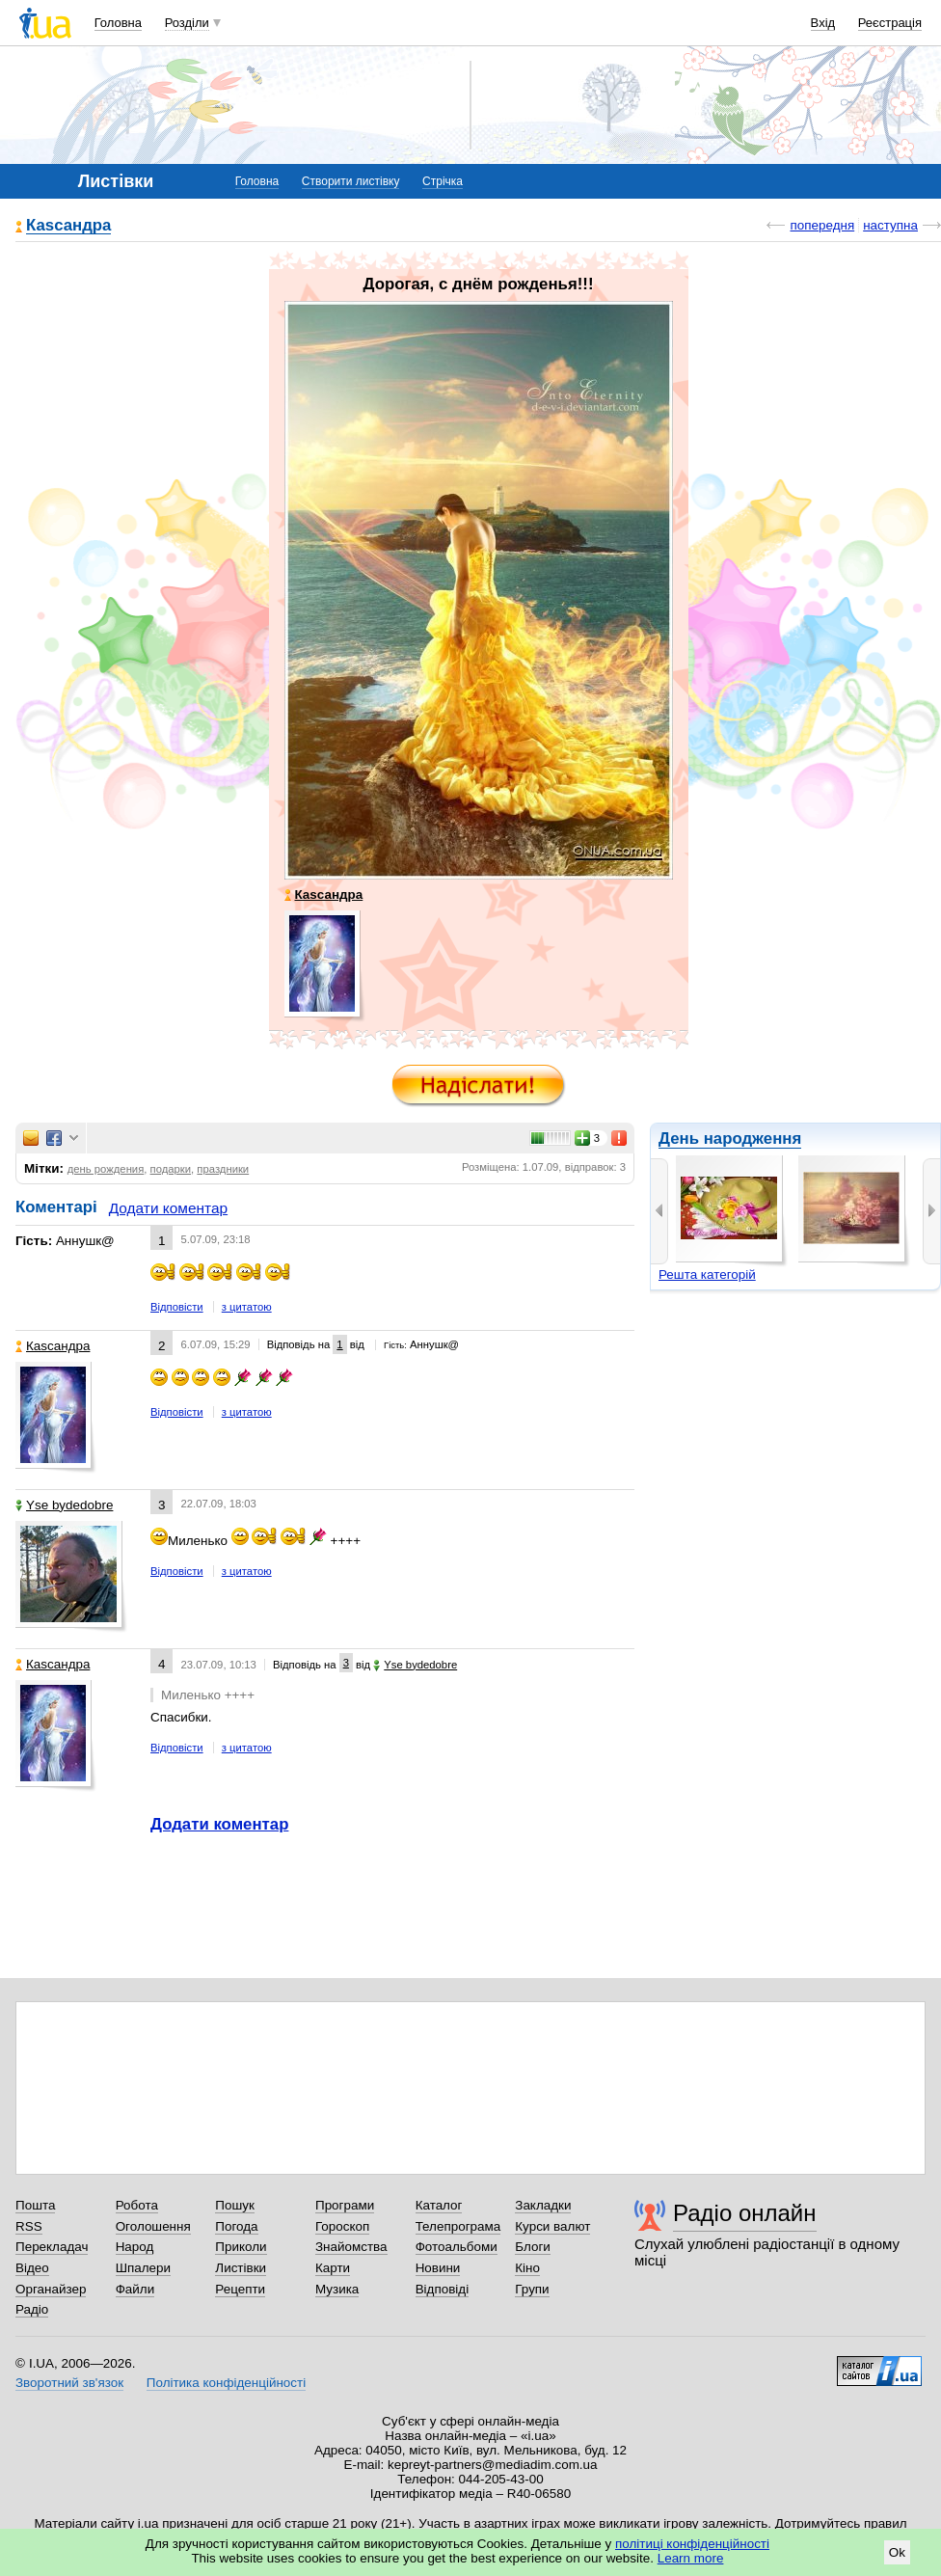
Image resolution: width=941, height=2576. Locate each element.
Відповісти (176, 1307)
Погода (236, 2226)
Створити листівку (351, 181)
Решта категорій (707, 1274)
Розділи (187, 22)
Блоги (533, 2246)
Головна (118, 22)
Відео (32, 2268)
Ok (897, 2552)
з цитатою (247, 1307)
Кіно (527, 2268)
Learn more (691, 2558)
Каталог (439, 2205)
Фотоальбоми (456, 2246)
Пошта (35, 2205)
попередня (822, 225)
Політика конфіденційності (226, 2382)
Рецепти (240, 2289)
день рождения (106, 1169)
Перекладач (51, 2246)
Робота (137, 2205)
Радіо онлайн (745, 2213)
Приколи (240, 2246)
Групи (532, 2289)
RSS (28, 2226)
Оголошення (153, 2226)
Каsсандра (68, 226)
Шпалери (143, 2268)
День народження (730, 1138)
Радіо (31, 2309)
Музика (337, 2289)
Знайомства (351, 2246)
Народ (135, 2246)
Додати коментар (168, 1208)
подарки (171, 1169)
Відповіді (443, 2289)
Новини (438, 2268)
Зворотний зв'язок (69, 2382)
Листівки (240, 2268)
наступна (890, 225)
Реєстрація (890, 22)
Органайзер (50, 2289)
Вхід (823, 22)
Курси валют (552, 2226)
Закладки (543, 2205)
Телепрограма (458, 2226)
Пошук (235, 2205)
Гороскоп (342, 2226)
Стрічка (442, 181)
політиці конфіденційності (692, 2543)
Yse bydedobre (64, 1505)
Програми (344, 2205)
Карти (332, 2268)
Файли (135, 2289)
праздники (223, 1169)
